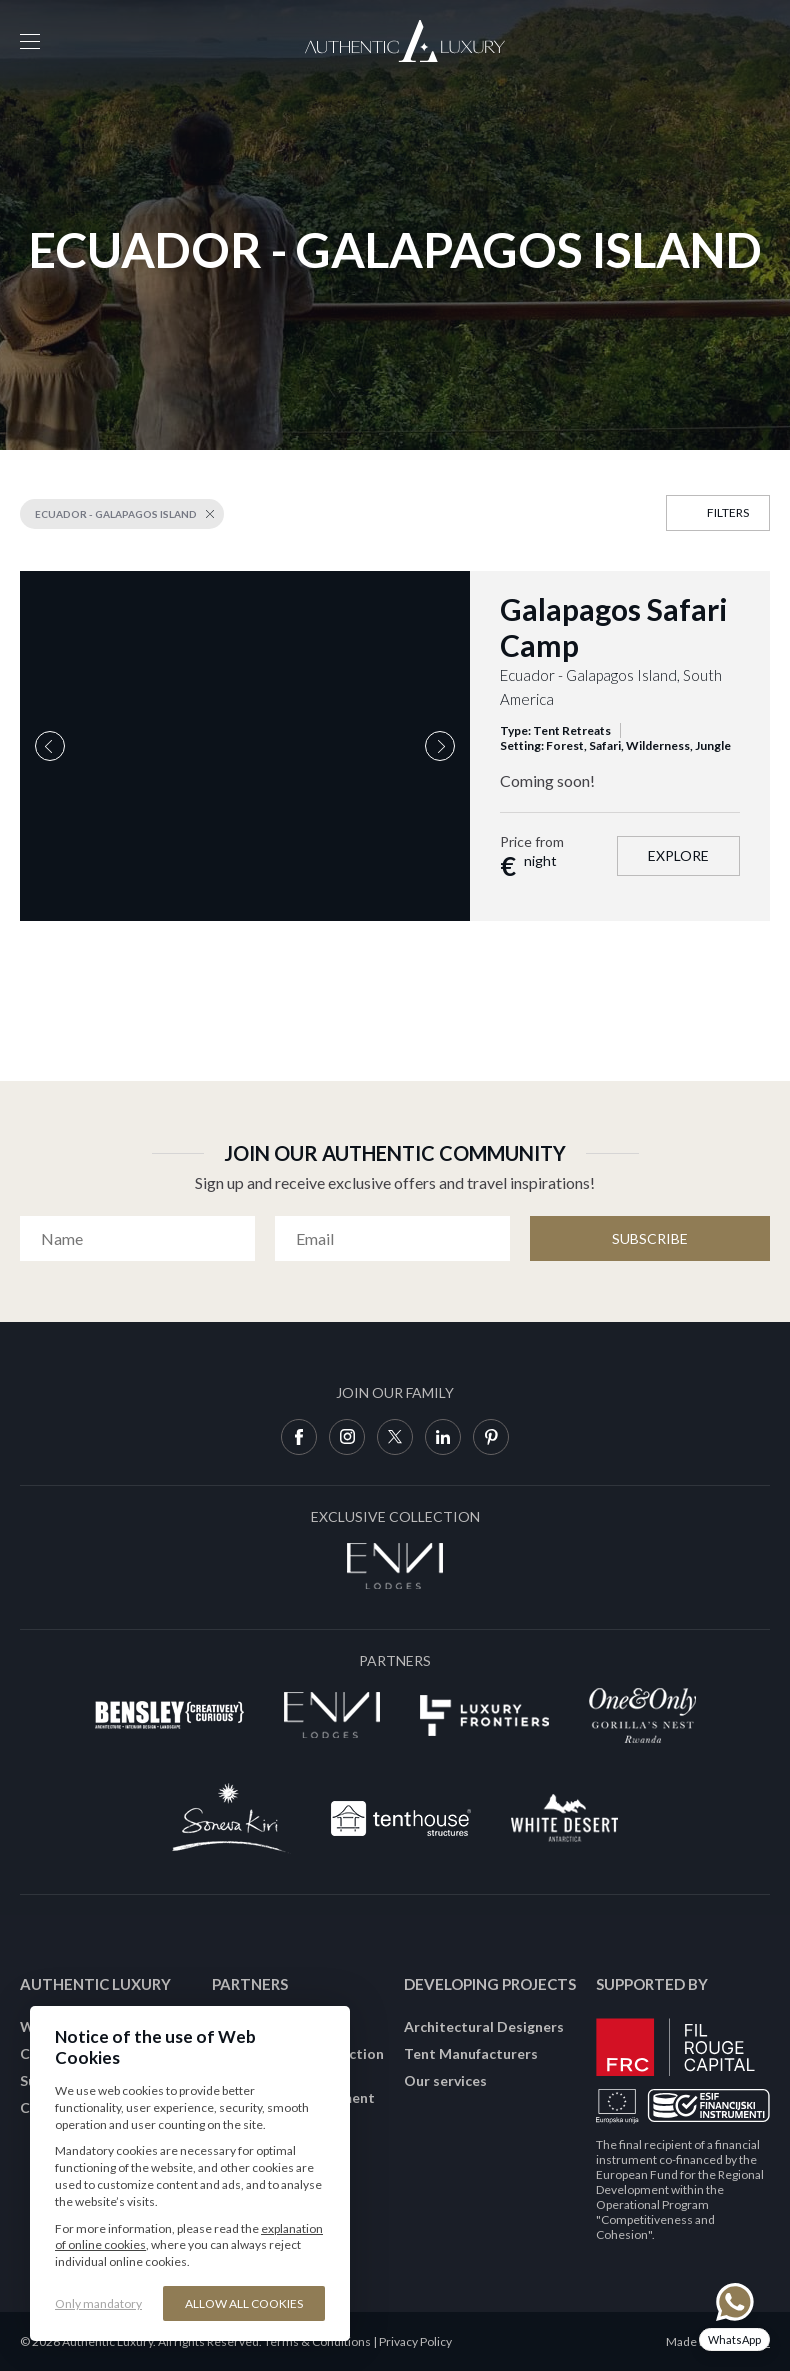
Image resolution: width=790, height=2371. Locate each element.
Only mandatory (98, 2303)
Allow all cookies (244, 2303)
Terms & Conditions (317, 2341)
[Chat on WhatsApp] (734, 2316)
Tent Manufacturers (471, 2053)
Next (440, 746)
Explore (678, 855)
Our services (445, 2080)
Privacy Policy (415, 2341)
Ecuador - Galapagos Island (116, 514)
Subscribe (650, 1238)
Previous (50, 746)
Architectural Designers (484, 2026)
